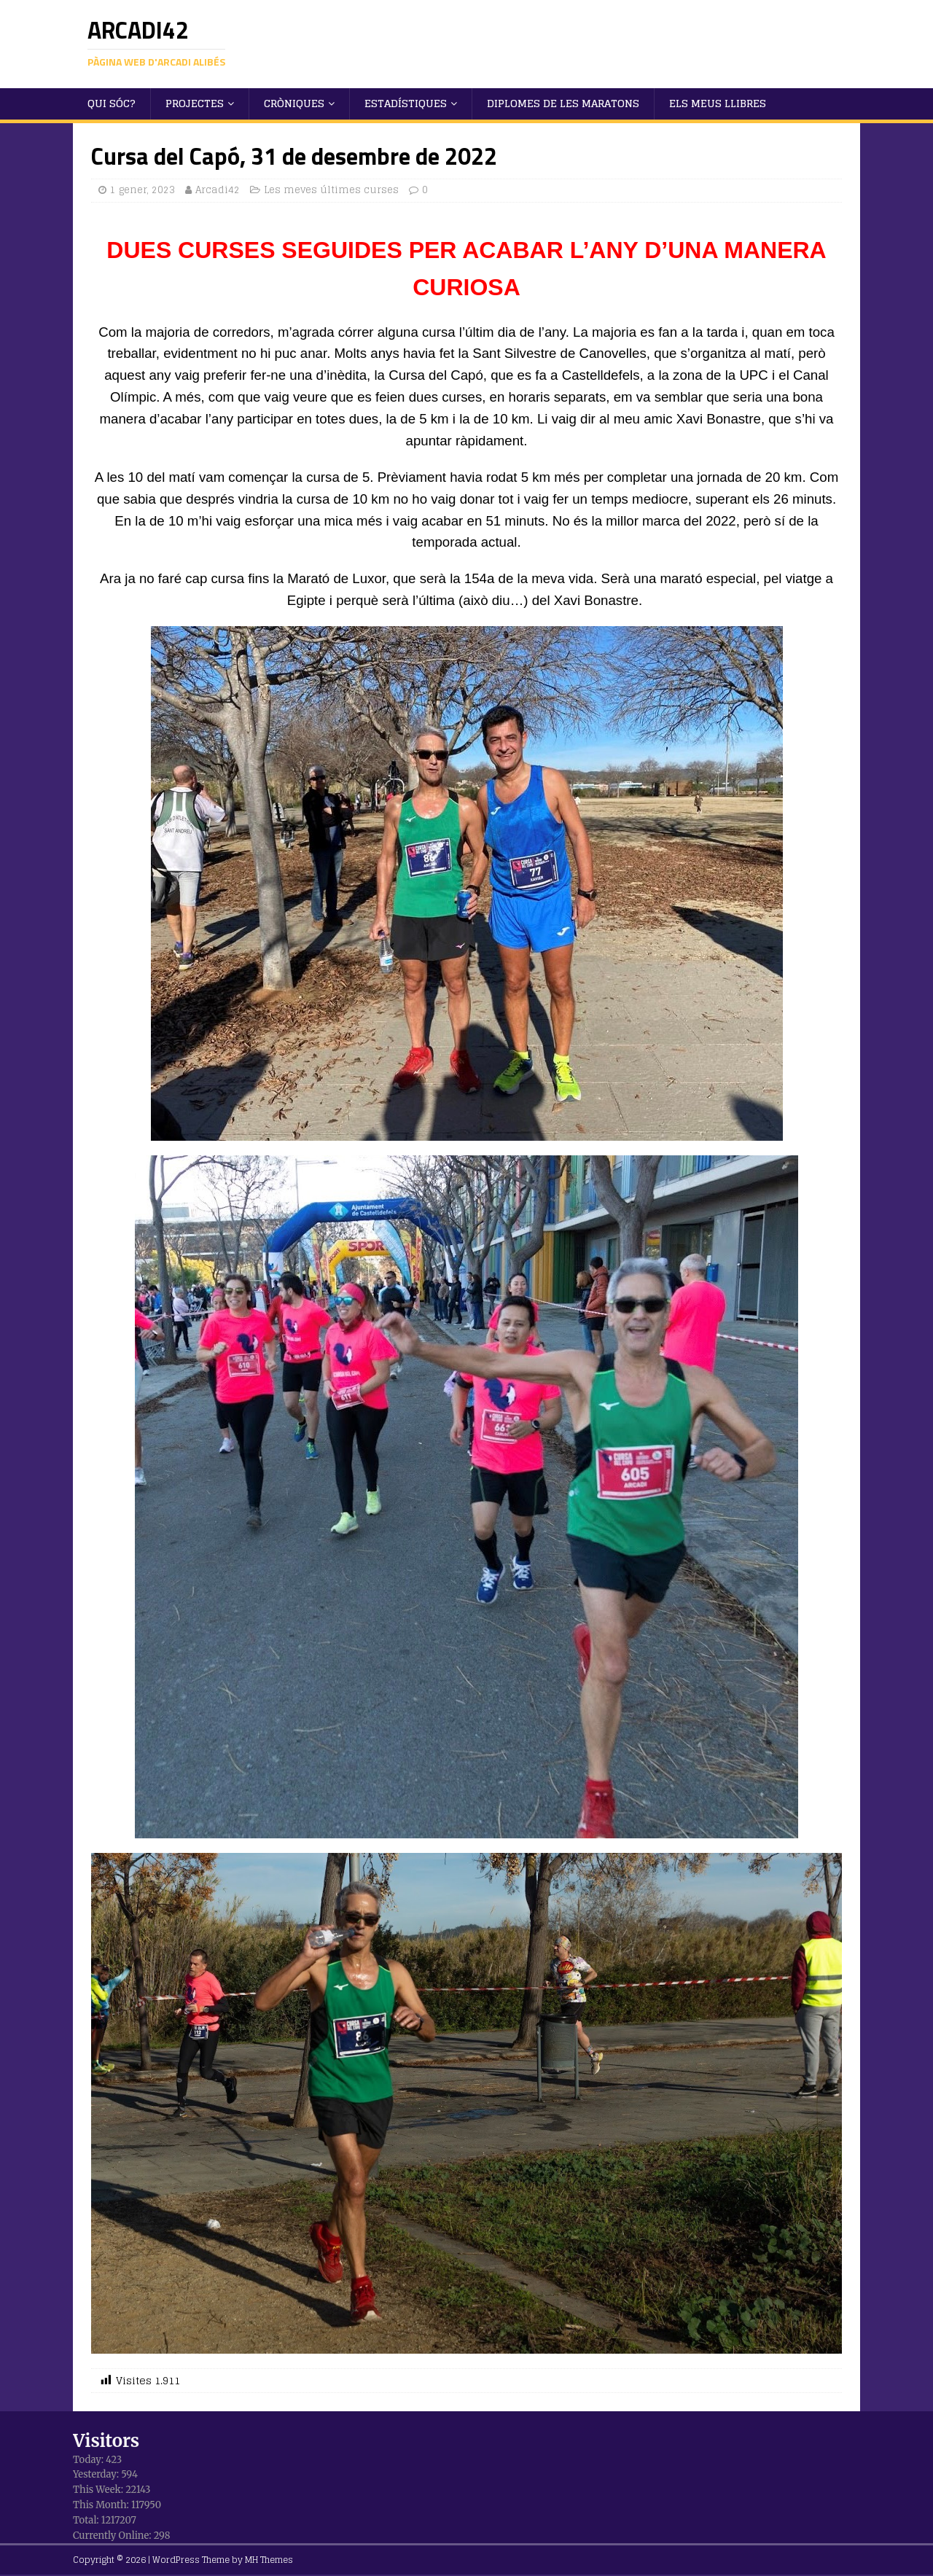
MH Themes (269, 2559)
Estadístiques (405, 103)
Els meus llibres (717, 103)
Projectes (194, 103)
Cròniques (294, 103)
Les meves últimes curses (331, 190)
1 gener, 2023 (142, 190)
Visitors (106, 2440)
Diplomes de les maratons (563, 103)
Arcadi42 (217, 190)
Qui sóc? (111, 103)
